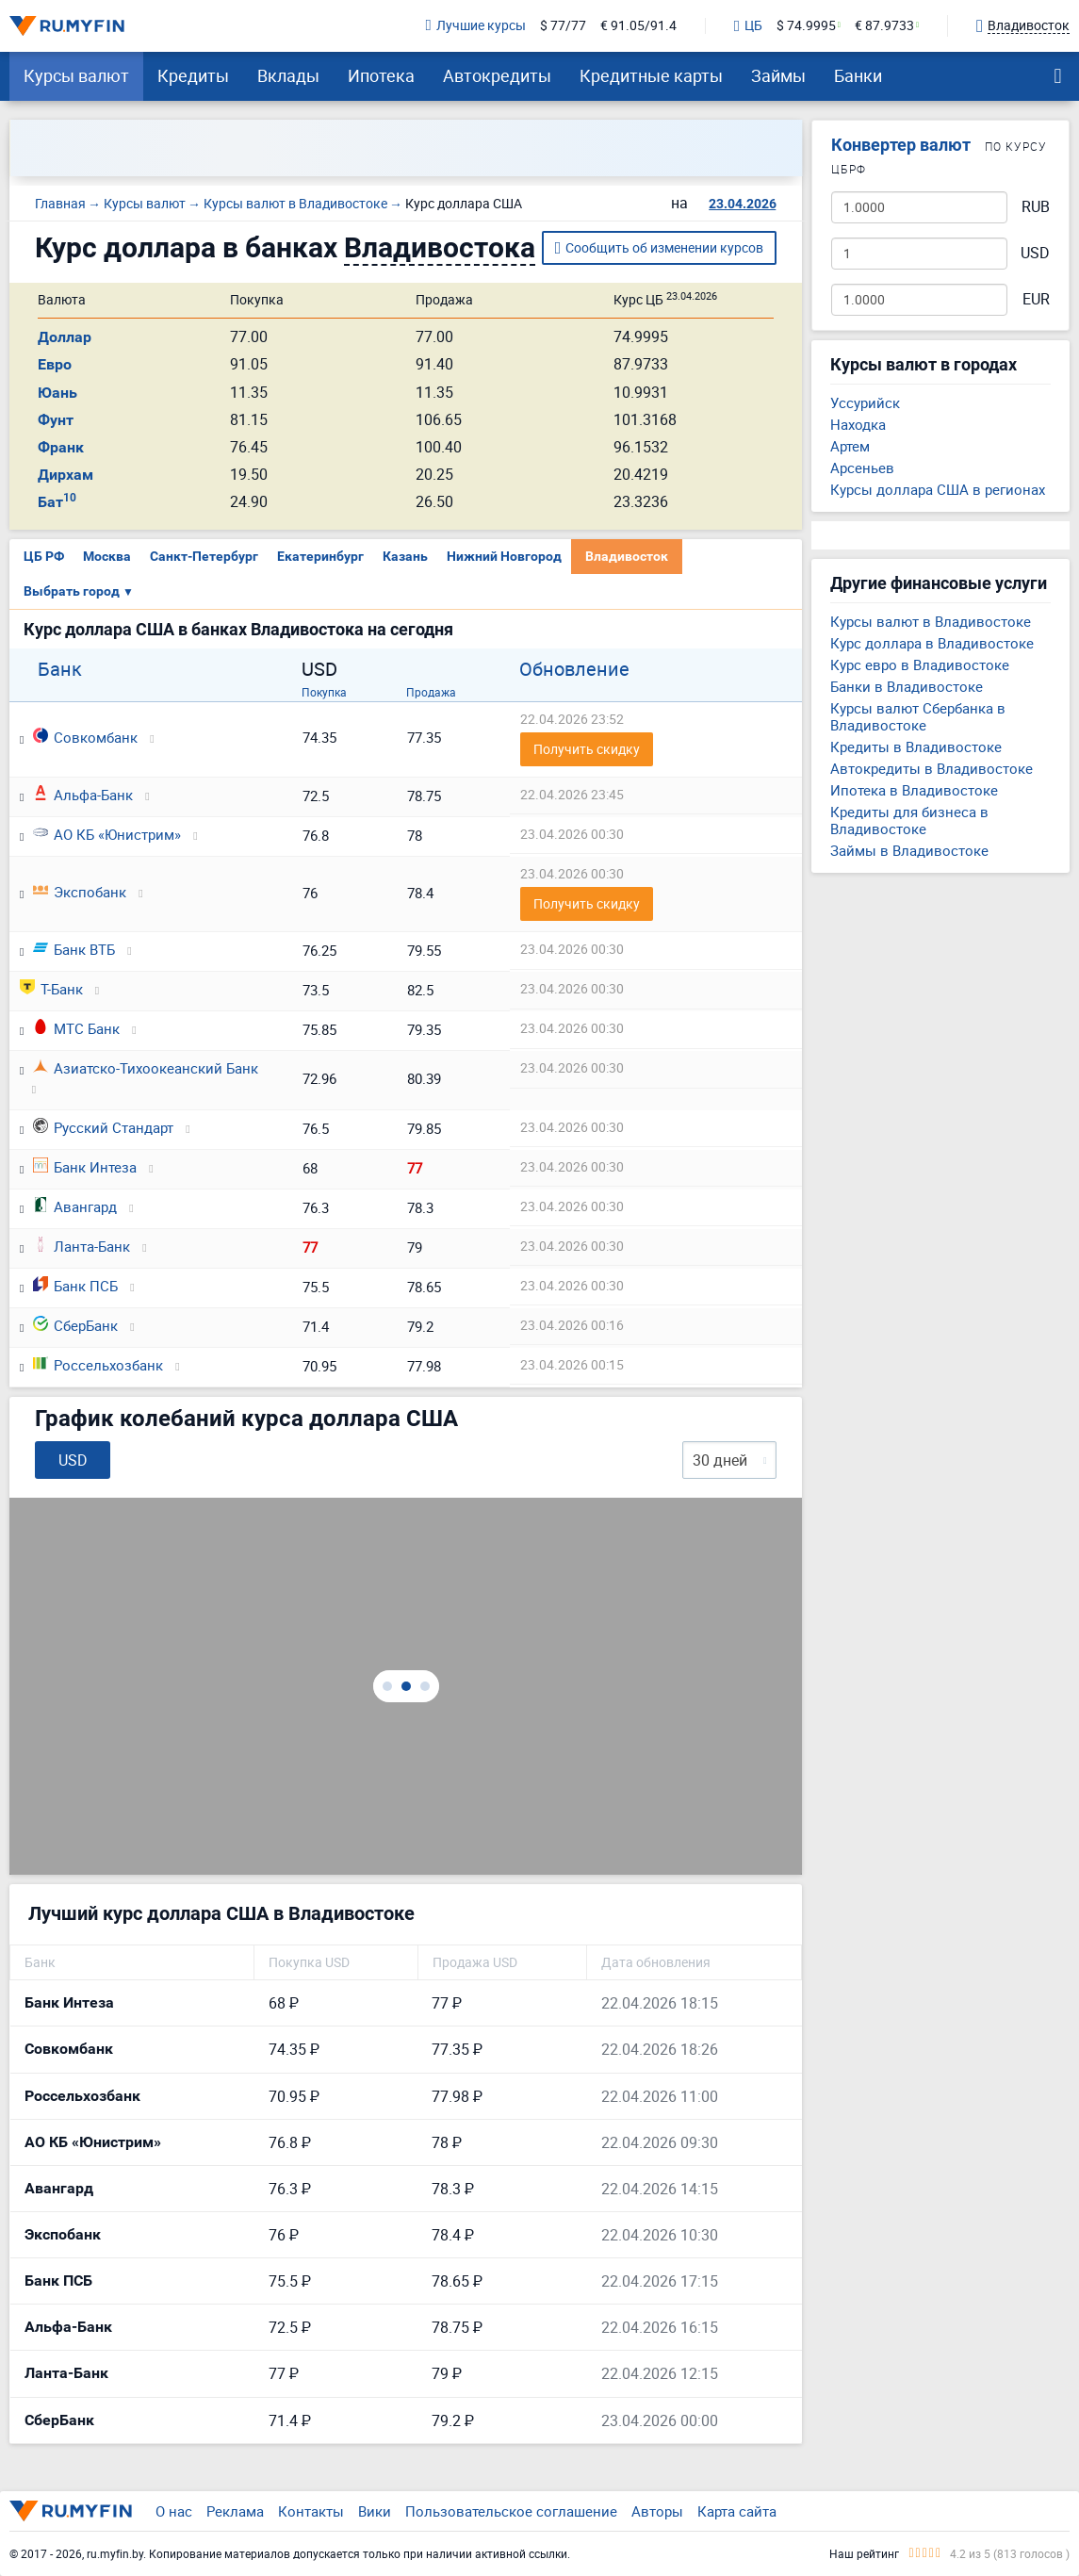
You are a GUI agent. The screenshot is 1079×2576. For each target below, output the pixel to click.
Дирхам (65, 475)
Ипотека (381, 75)
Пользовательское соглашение (511, 2510)
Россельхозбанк (98, 1364)
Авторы (657, 2510)
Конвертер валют (901, 145)
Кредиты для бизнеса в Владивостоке (909, 820)
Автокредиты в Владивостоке (931, 768)
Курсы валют (76, 75)
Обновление (574, 669)
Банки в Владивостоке (906, 686)
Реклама (235, 2510)
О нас (173, 2510)
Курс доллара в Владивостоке (932, 642)
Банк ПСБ (75, 1285)
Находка (858, 424)
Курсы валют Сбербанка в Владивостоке (917, 716)
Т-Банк (51, 988)
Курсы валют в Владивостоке (930, 621)
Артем (850, 445)
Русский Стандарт (103, 1127)
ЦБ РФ (44, 556)
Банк (60, 669)
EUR (1036, 299)
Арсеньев (862, 467)
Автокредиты (497, 75)
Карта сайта (737, 2510)
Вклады (288, 75)
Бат (57, 502)
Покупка (324, 691)
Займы (778, 75)
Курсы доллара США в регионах (937, 489)
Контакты (311, 2510)
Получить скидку (586, 749)
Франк (61, 447)
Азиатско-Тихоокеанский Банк (145, 1067)
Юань (57, 393)
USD (1035, 253)
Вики (374, 2510)
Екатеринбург (320, 556)
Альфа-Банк (83, 794)
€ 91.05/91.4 (638, 26)
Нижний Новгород (504, 556)
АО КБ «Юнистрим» (107, 834)
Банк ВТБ (74, 949)
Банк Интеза (85, 1166)
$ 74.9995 (806, 26)
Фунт (56, 420)
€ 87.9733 (884, 26)
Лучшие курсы (476, 26)
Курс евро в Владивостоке (919, 664)
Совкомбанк (85, 737)
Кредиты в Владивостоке (916, 746)
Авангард (75, 1206)
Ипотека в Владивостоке (914, 789)
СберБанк (75, 1325)
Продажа (431, 691)
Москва (107, 556)
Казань (405, 556)
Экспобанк (79, 891)
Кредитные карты (651, 75)
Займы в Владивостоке (909, 850)
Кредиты (193, 75)
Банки (858, 75)
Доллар (64, 337)
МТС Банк (76, 1028)
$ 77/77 (563, 26)
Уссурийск (865, 402)
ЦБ (748, 26)
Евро (55, 364)
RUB (1036, 207)
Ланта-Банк (81, 1246)
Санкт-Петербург (204, 556)
